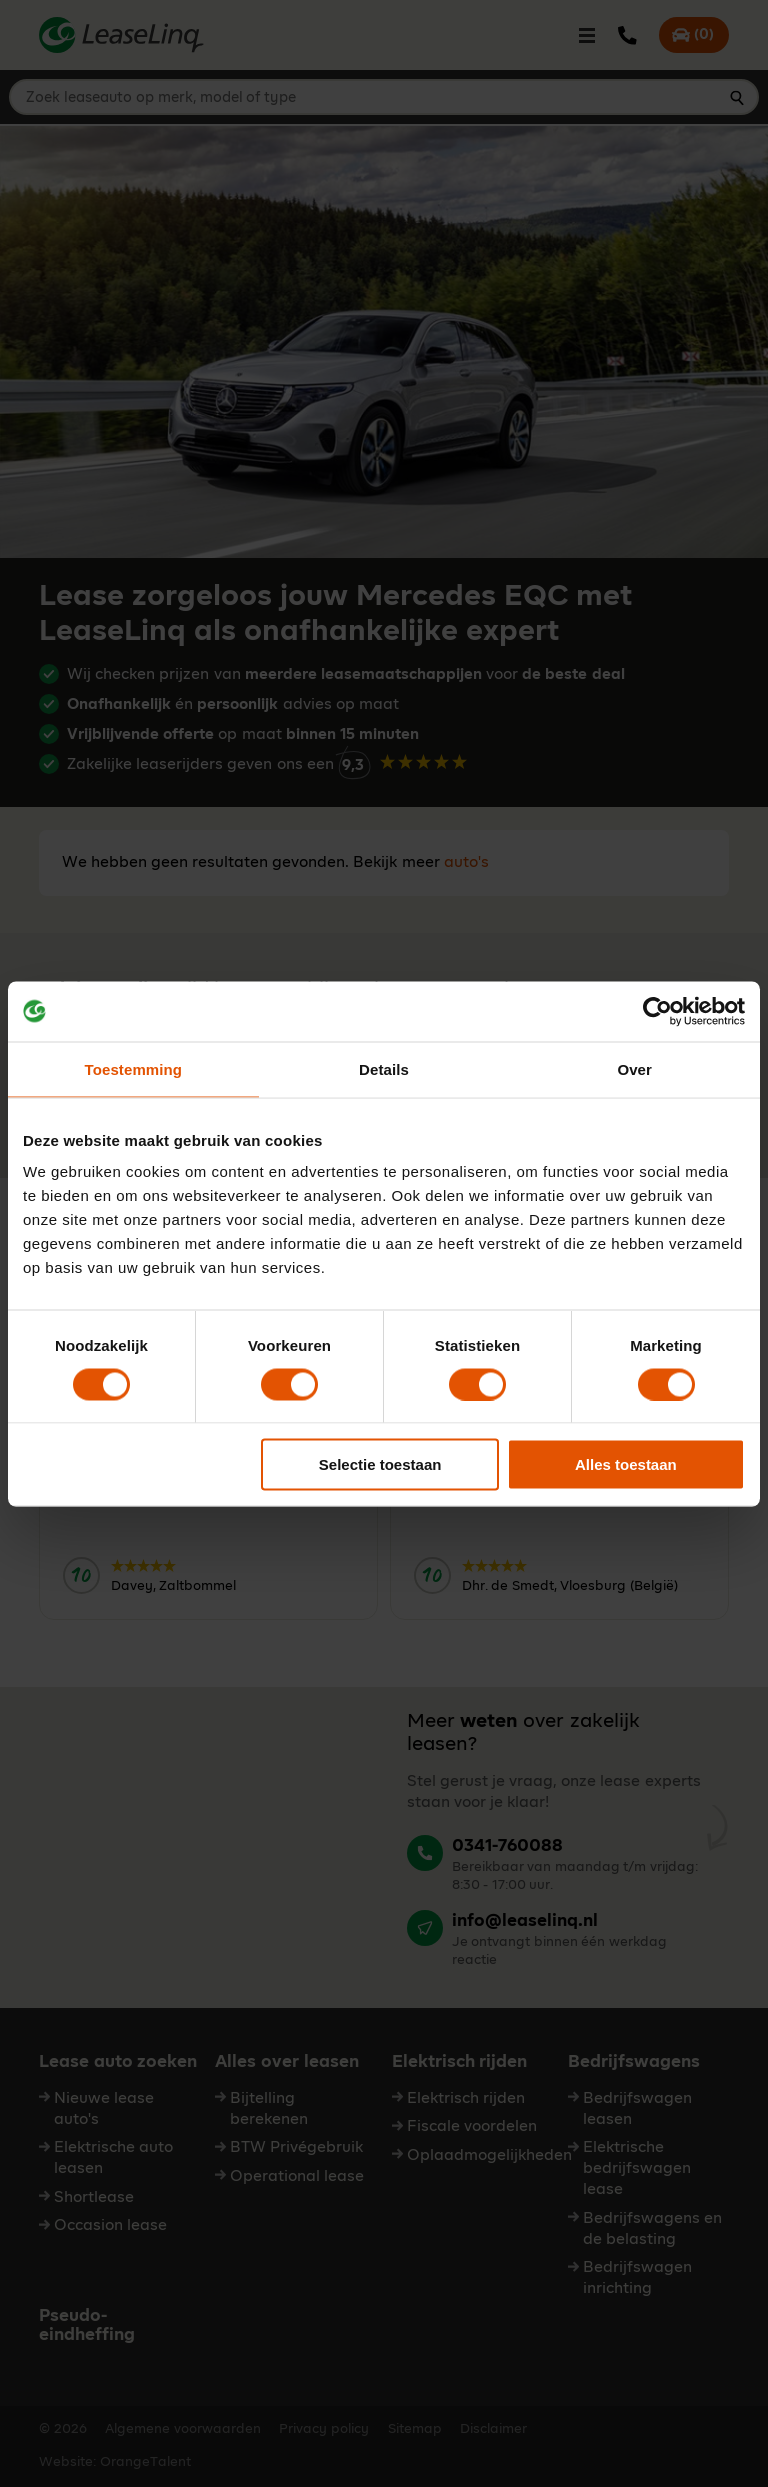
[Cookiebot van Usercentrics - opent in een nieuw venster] (657, 1011)
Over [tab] (634, 1068)
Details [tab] (384, 1068)
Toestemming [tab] (134, 1068)
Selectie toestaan (380, 1464)
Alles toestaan (626, 1464)
